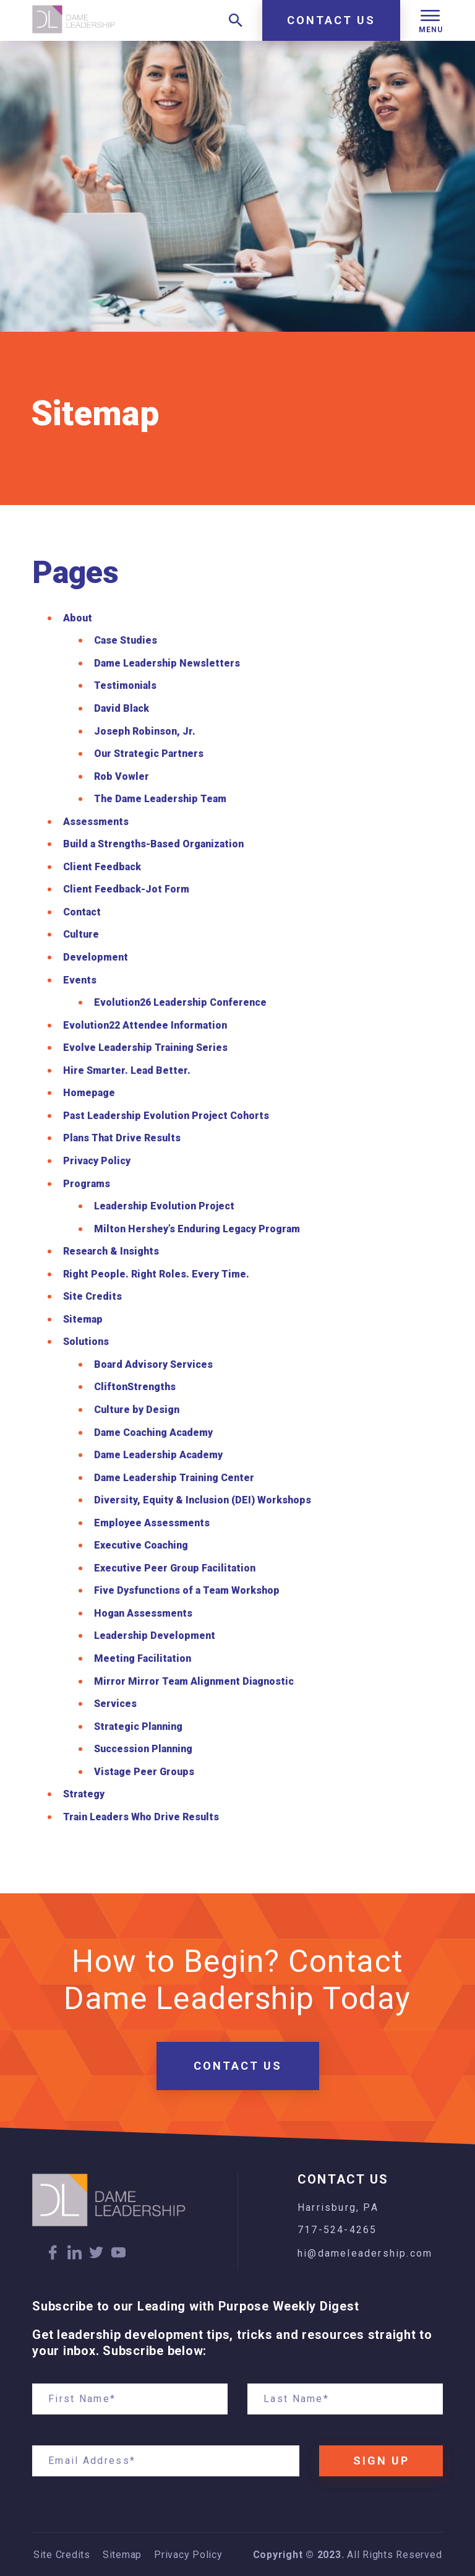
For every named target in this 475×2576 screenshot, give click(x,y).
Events (79, 980)
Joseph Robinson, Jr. (144, 731)
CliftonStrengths (135, 1387)
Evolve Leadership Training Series (145, 1047)
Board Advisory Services (153, 1364)
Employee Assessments (152, 1523)
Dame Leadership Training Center (174, 1478)
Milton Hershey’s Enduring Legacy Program (197, 1229)
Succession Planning (143, 1749)
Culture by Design (136, 1410)
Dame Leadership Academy (158, 1455)
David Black (121, 708)
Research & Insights (111, 1251)
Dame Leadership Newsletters (167, 663)
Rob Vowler (121, 776)
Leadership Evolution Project (164, 1206)
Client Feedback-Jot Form (126, 889)
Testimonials (125, 685)
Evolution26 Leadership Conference (180, 1002)
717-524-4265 (337, 2230)
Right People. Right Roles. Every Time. (156, 1274)
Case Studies (125, 640)
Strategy (84, 1794)
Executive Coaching (141, 1545)
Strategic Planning (138, 1726)
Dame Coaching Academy (153, 1432)
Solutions (86, 1341)
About (77, 618)
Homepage (89, 1093)
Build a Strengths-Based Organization (153, 844)
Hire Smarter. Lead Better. (126, 1070)
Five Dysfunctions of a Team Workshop (187, 1590)
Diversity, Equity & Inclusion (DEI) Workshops (202, 1500)
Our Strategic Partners (148, 753)
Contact (82, 912)
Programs (86, 1184)
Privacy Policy (97, 1161)
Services (115, 1703)
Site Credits (92, 1296)
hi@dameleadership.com (364, 2253)
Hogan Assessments (143, 1613)
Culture (81, 934)
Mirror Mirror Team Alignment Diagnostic (194, 1681)
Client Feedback (102, 867)
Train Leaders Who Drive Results (141, 1817)
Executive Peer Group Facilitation (174, 1568)
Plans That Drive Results (122, 1138)
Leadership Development (154, 1635)
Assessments (96, 822)
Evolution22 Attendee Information (145, 1025)
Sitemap (83, 1319)
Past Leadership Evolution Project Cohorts (166, 1116)
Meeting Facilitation (142, 1658)
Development (95, 957)
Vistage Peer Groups (144, 1772)
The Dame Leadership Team (160, 799)
